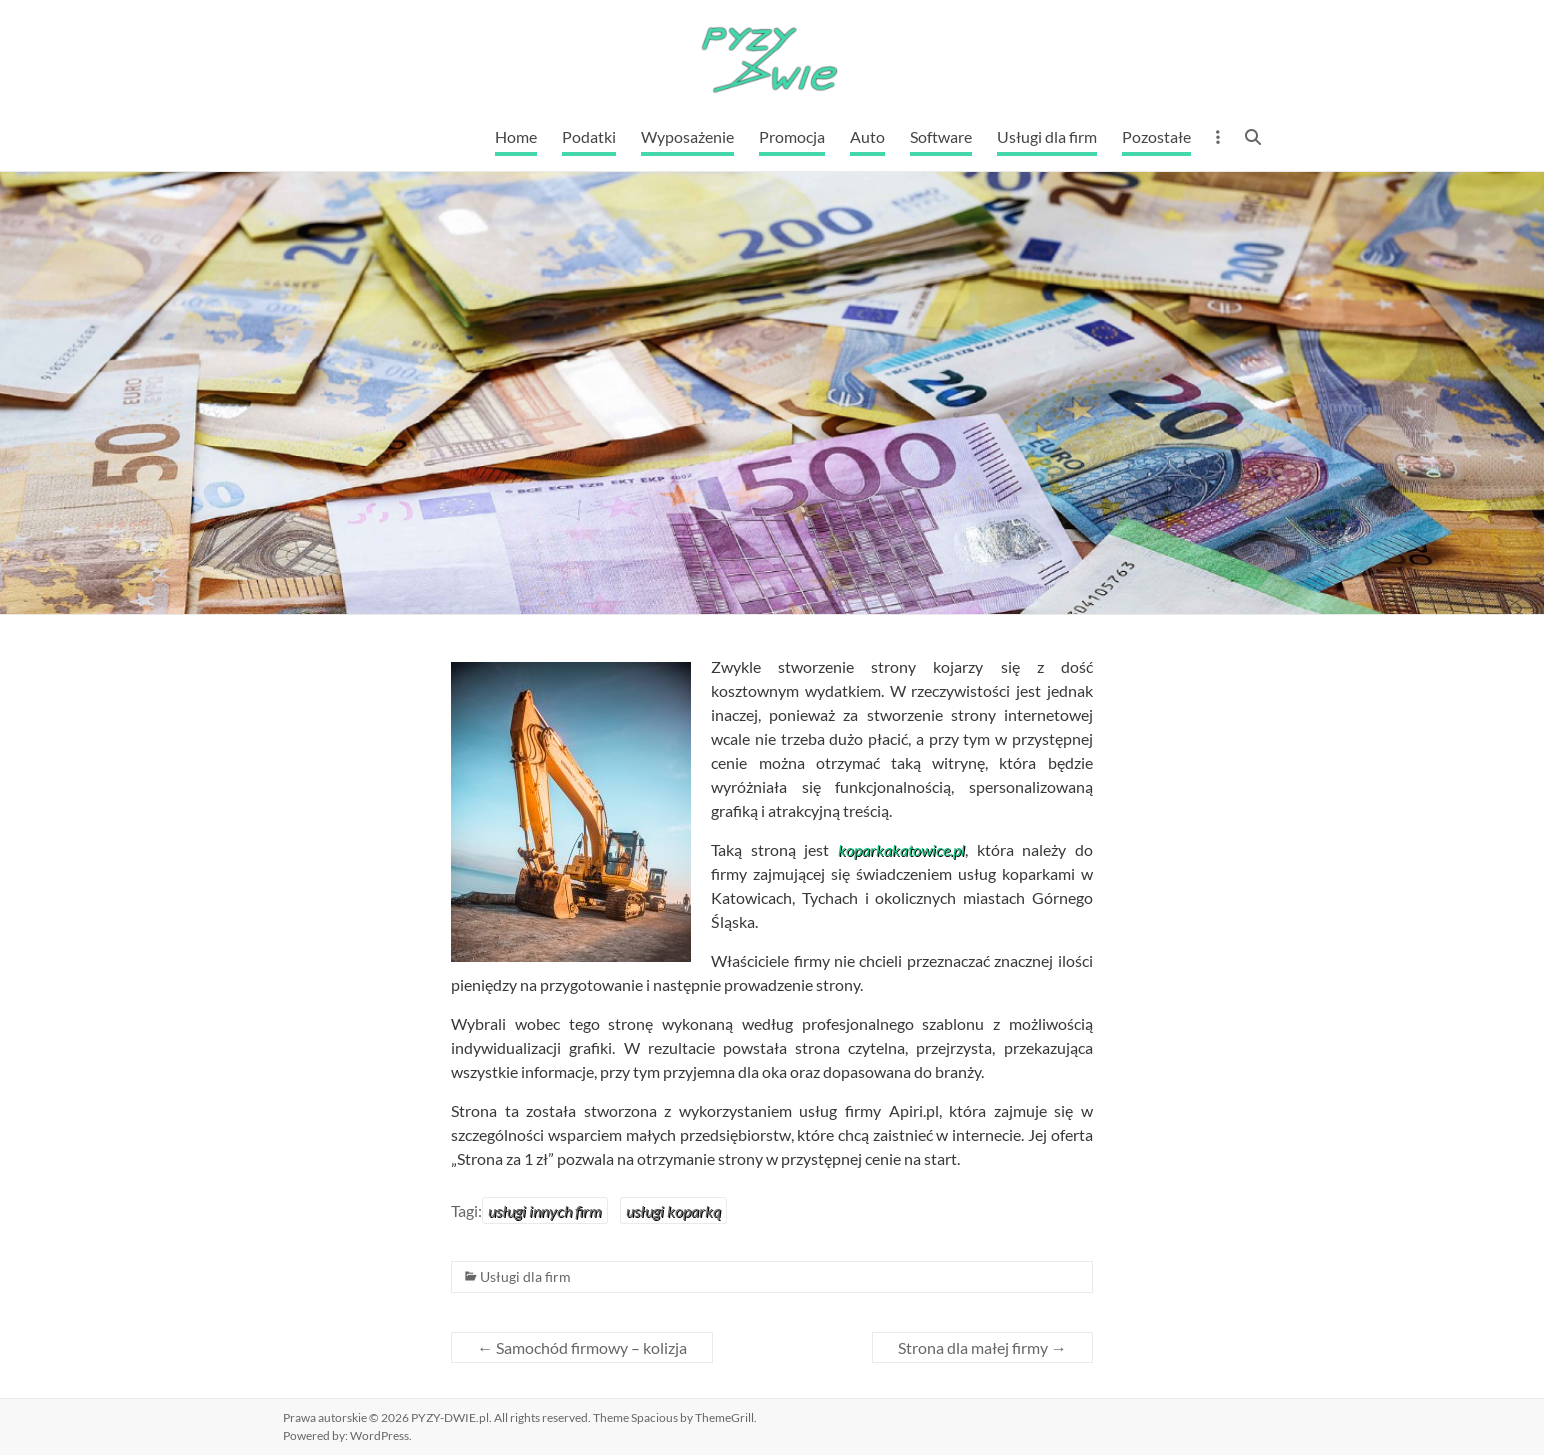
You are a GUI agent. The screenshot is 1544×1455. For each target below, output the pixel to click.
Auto (867, 136)
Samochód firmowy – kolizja (582, 1347)
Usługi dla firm (1047, 136)
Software (941, 136)
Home (516, 136)
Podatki (589, 136)
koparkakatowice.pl (901, 849)
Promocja (792, 136)
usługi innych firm (545, 1210)
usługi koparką (673, 1210)
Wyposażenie (687, 136)
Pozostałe (1156, 136)
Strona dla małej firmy (982, 1347)
